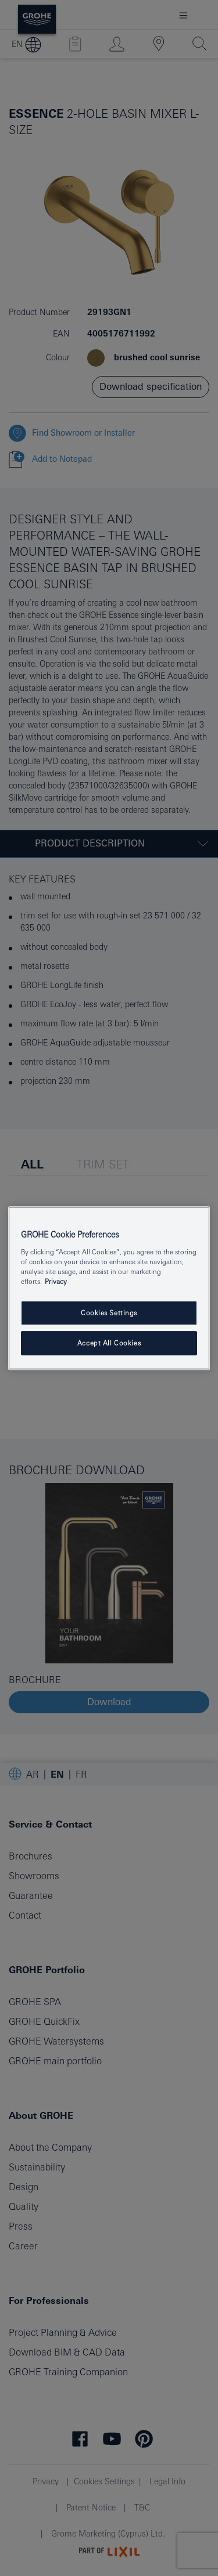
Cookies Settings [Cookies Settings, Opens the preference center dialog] (109, 1312)
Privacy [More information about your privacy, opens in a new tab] (56, 1281)
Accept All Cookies (109, 1343)
